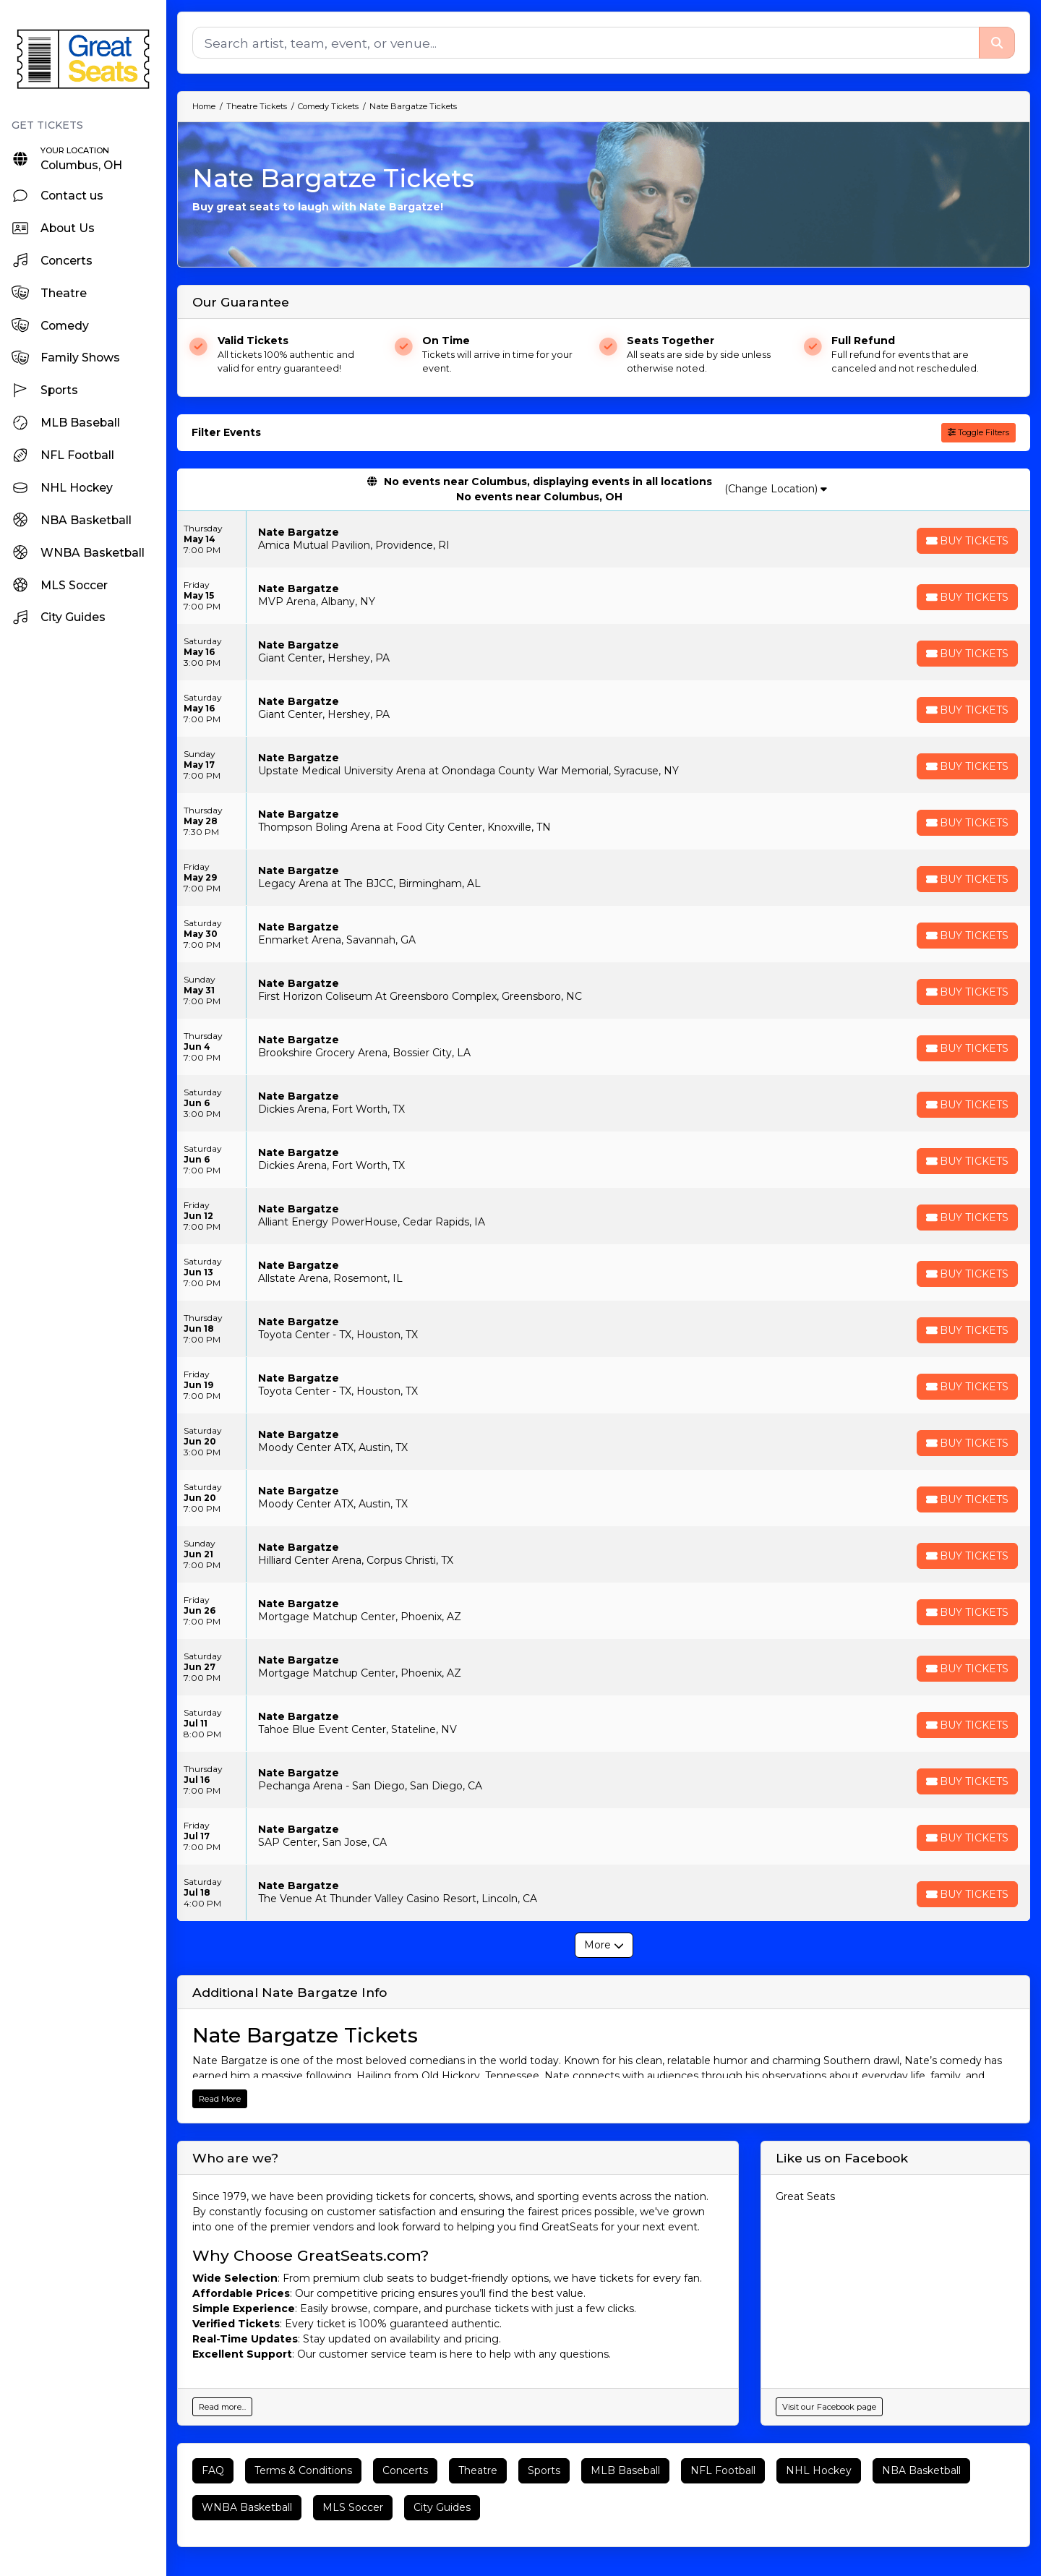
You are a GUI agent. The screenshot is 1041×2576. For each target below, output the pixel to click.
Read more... (222, 2407)
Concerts (405, 2470)
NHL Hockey (819, 2470)
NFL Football (722, 2470)
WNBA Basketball (247, 2507)
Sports (544, 2470)
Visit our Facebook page (829, 2407)
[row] (603, 539)
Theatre (477, 2470)
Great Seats (805, 2196)
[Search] (585, 43)
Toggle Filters (978, 432)
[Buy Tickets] (966, 541)
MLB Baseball (625, 2470)
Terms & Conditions (303, 2470)
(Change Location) (775, 488)
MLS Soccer (352, 2507)
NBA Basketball (921, 2470)
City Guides (442, 2507)
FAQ (213, 2470)
